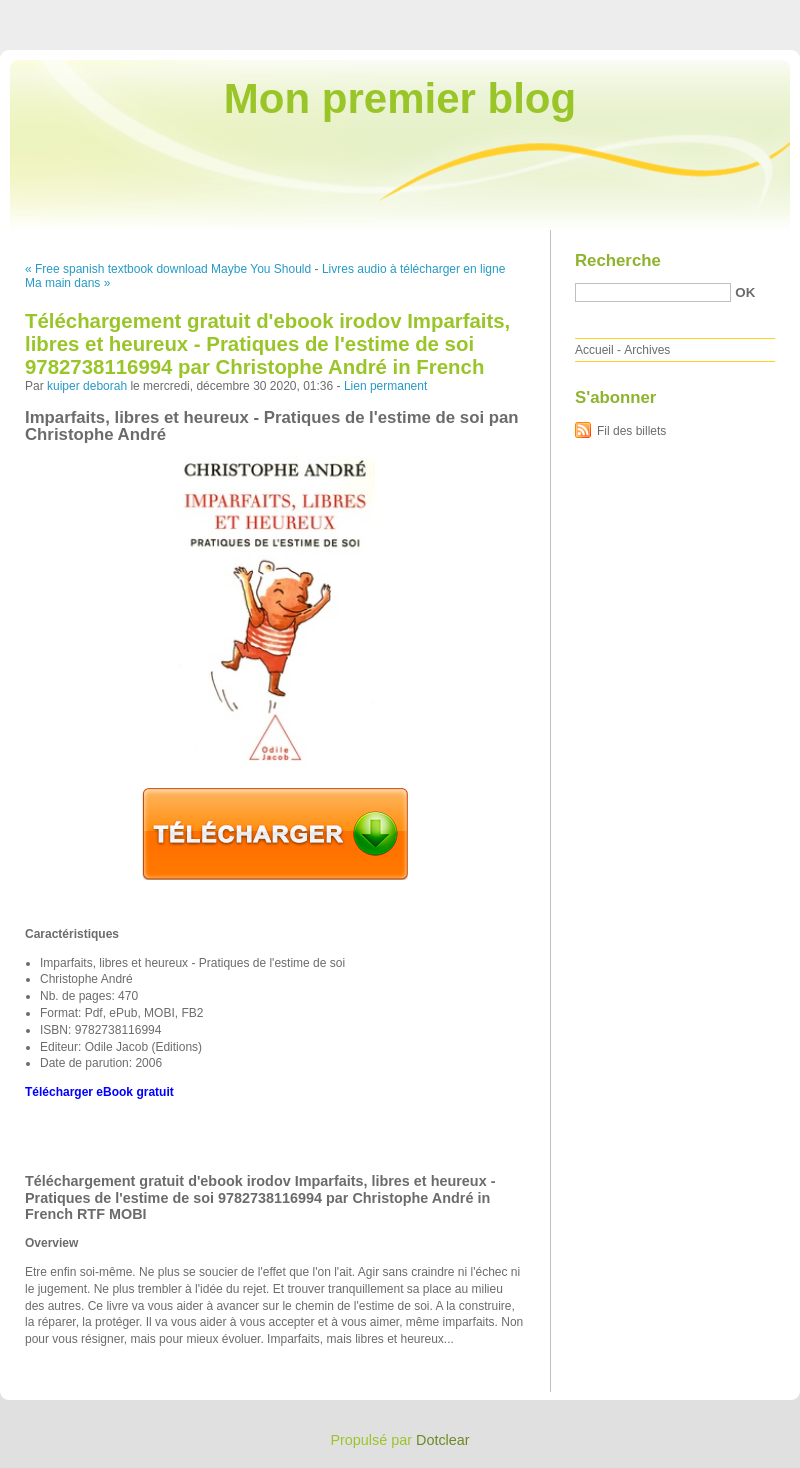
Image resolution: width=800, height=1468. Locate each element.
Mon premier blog (400, 98)
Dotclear (443, 1440)
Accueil (594, 350)
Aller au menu (643, 14)
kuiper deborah (87, 386)
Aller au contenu (554, 14)
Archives (647, 350)
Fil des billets (631, 431)
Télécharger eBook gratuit (99, 1092)
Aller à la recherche (741, 14)
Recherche (618, 260)
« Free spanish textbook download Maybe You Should (168, 269)
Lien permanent (385, 386)
